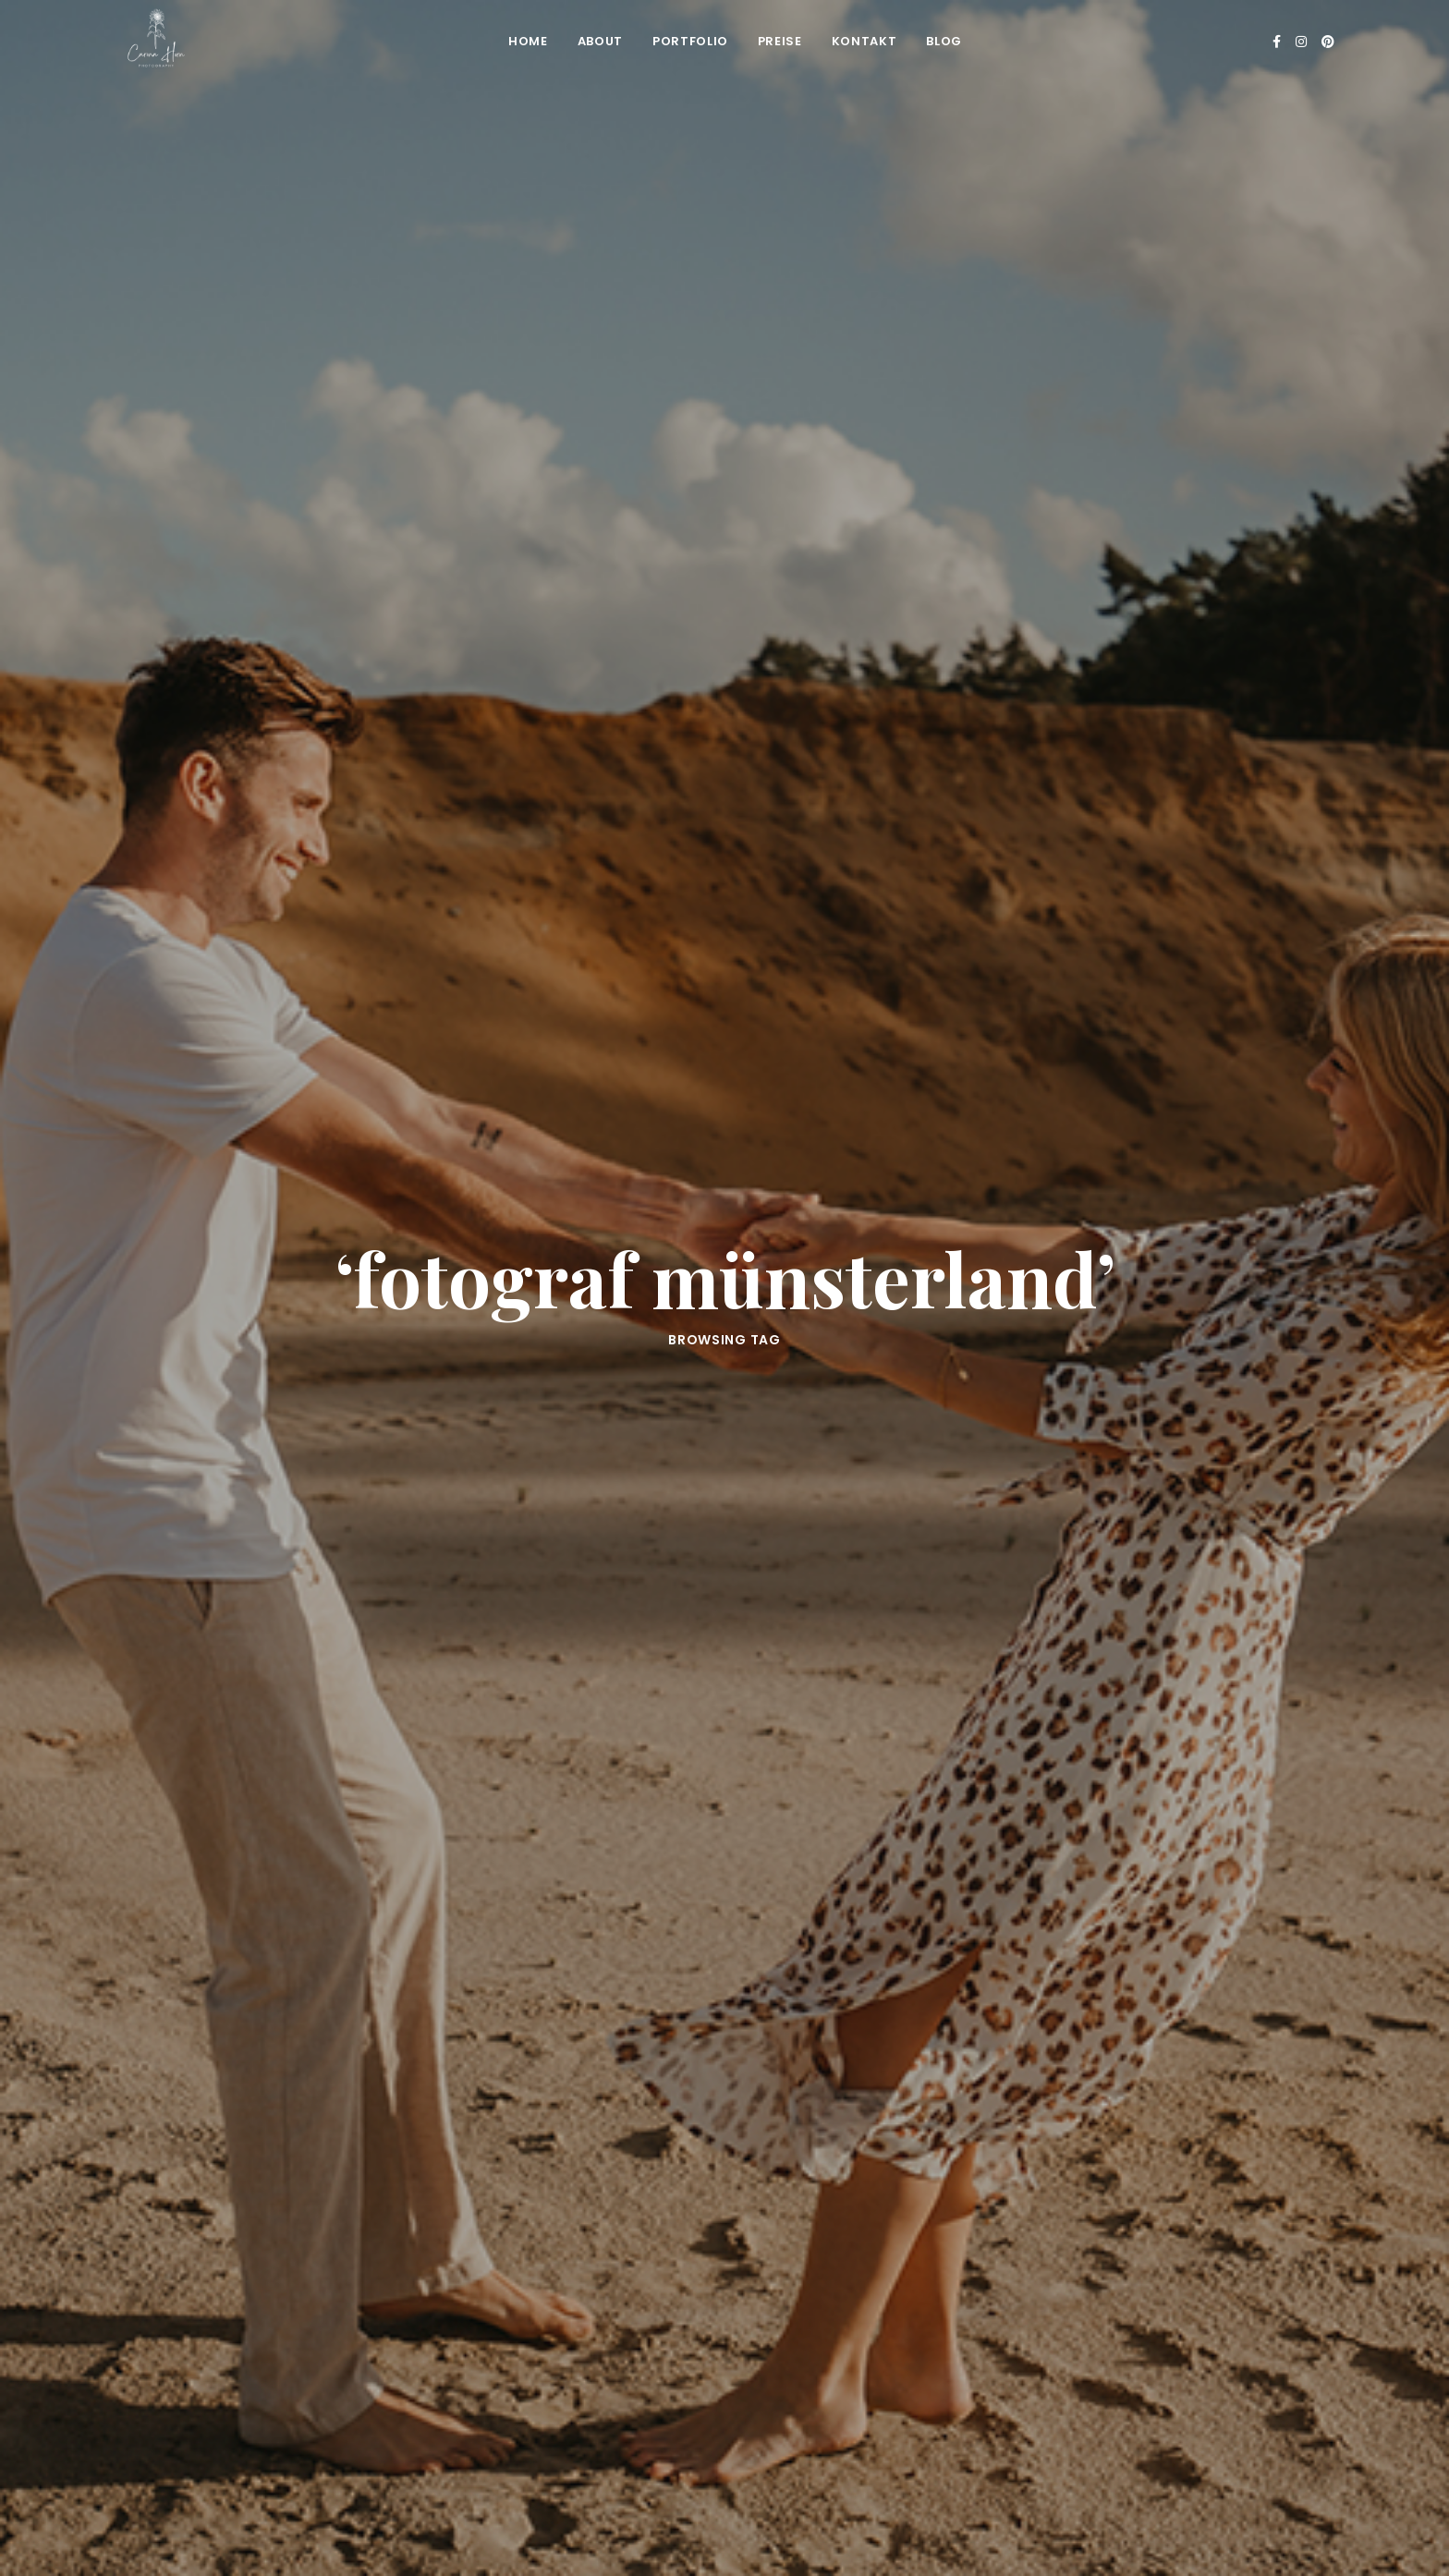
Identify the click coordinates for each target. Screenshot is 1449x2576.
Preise (780, 41)
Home (528, 41)
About (600, 41)
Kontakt (864, 41)
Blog (944, 41)
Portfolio (690, 41)
